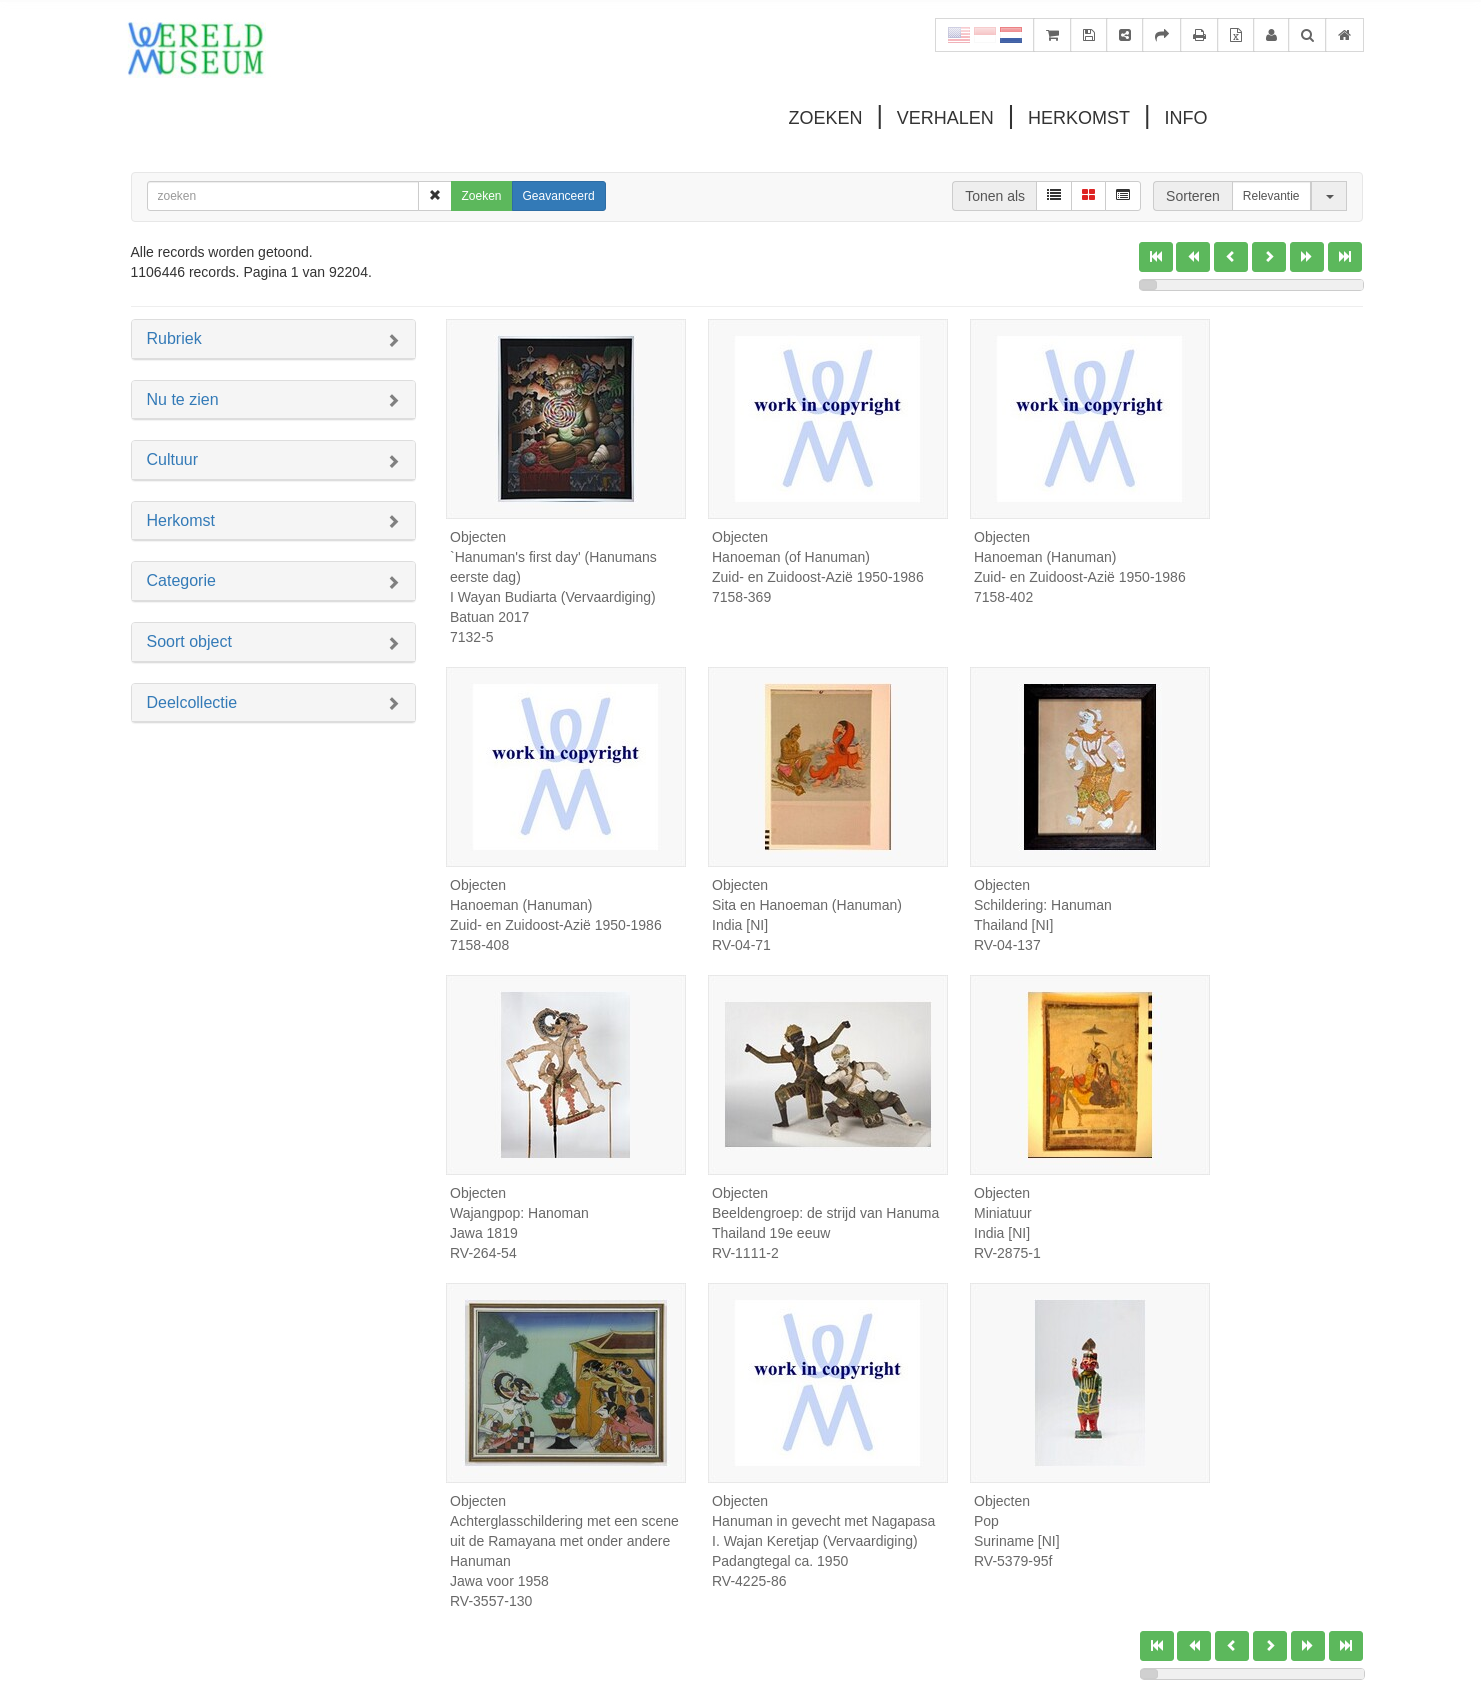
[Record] (1123, 196)
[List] (1054, 196)
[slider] (1148, 285)
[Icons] (1088, 196)
